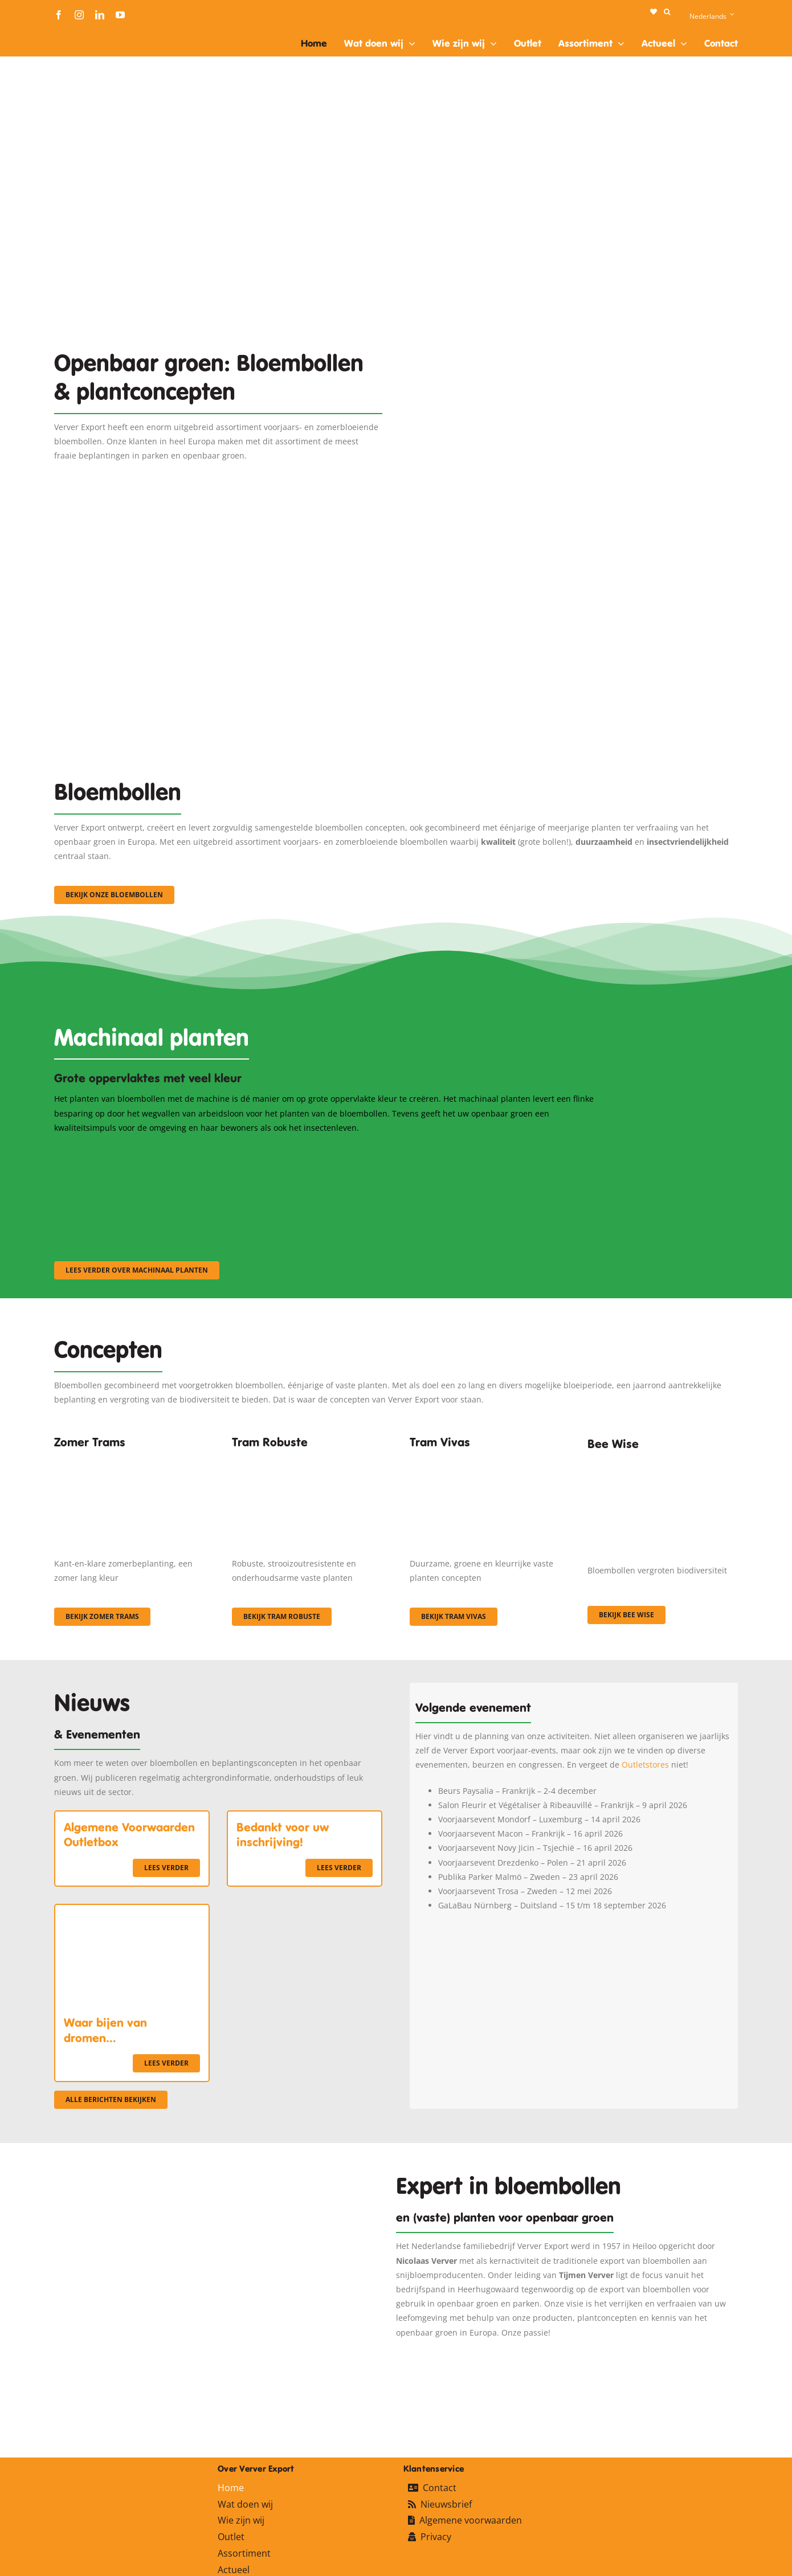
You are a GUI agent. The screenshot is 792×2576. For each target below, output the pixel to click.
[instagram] (79, 14)
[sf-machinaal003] (513, 1149)
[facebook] (58, 14)
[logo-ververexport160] (77, 33)
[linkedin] (99, 14)
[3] (396, 555)
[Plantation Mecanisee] (574, 302)
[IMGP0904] (307, 1459)
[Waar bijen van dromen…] (132, 1912)
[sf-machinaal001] (137, 1149)
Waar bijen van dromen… (105, 2030)
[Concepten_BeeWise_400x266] (662, 1463)
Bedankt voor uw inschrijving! (282, 1835)
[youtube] (120, 14)
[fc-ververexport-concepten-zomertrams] (129, 1459)
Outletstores (645, 1764)
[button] (666, 12)
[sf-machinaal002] (325, 1149)
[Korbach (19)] (485, 1459)
